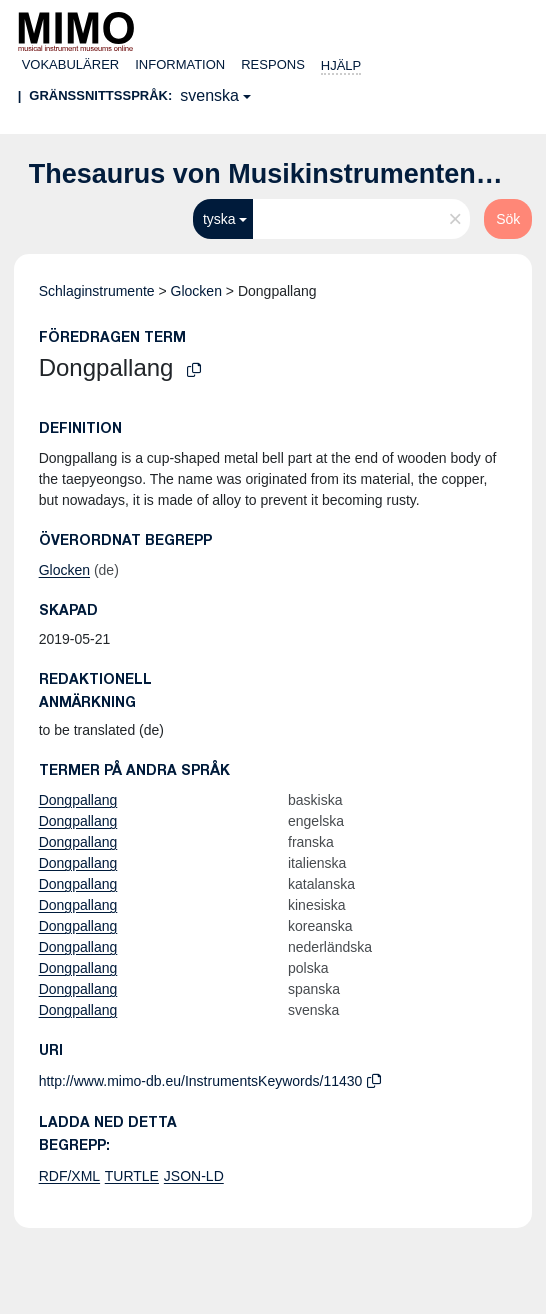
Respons (273, 64)
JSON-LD (194, 1176)
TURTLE (132, 1176)
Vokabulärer (71, 64)
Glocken (196, 291)
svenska (209, 95)
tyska (219, 219)
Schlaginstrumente (97, 291)
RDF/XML (69, 1176)
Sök (508, 219)
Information (180, 64)
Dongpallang (78, 800)
